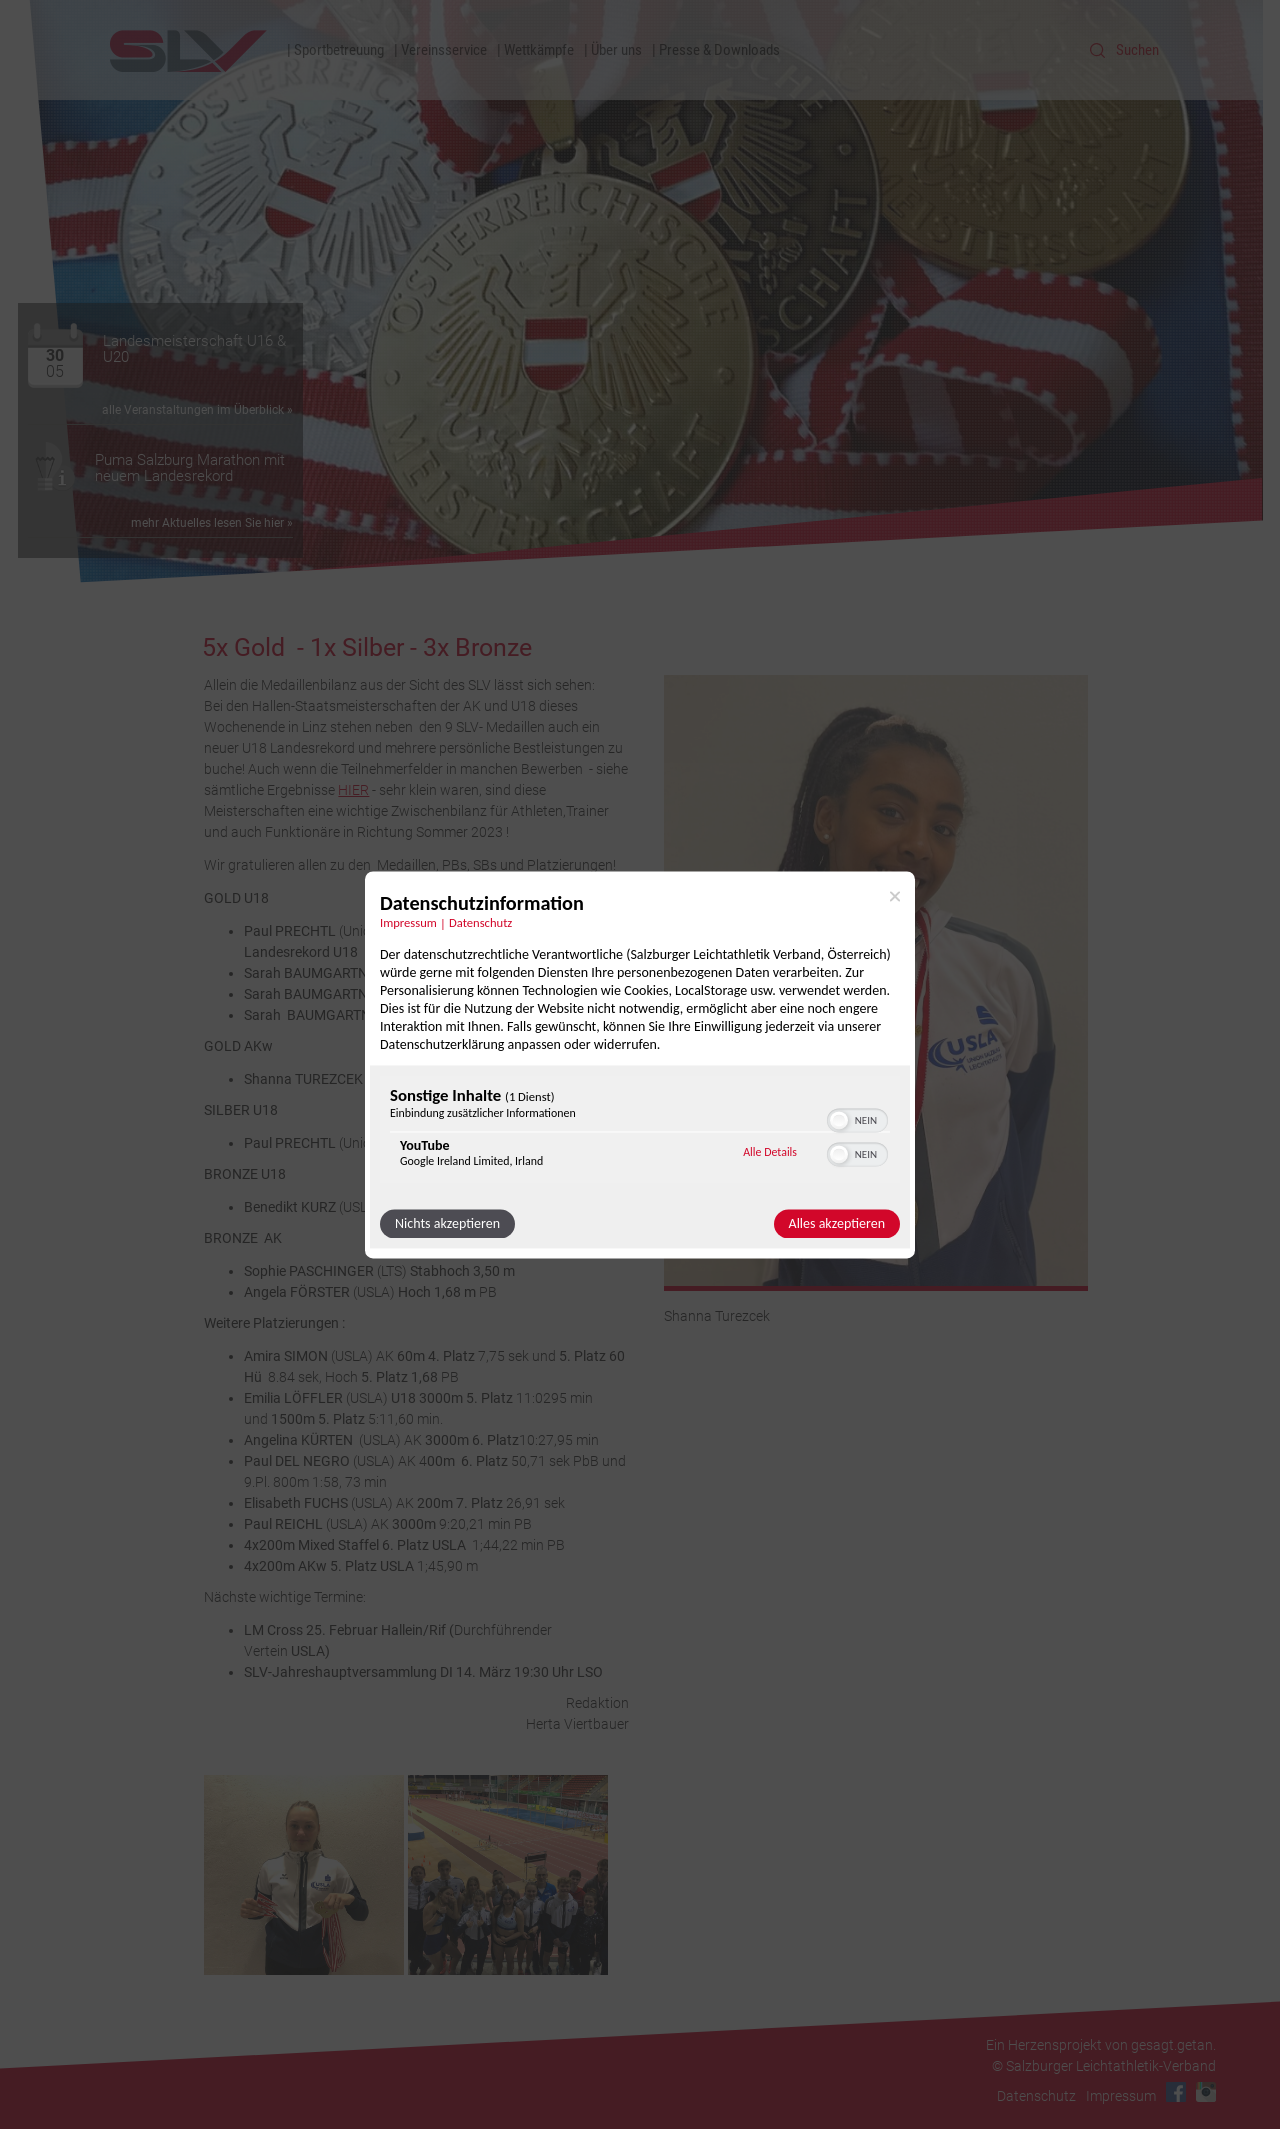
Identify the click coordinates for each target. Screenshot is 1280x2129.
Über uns (616, 50)
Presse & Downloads (719, 50)
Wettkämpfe (539, 50)
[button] (839, 1120)
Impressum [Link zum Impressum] (408, 922)
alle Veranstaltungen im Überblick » (197, 410)
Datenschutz (1036, 2096)
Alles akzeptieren (837, 1223)
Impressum (1121, 2096)
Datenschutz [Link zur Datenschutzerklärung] (480, 922)
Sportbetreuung (339, 50)
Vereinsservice (444, 50)
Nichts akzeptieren (447, 1223)
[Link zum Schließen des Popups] (895, 896)
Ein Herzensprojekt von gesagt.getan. (1101, 2045)
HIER (353, 790)
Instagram (1206, 2092)
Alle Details (770, 1153)
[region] (640, 1131)
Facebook (1176, 2092)
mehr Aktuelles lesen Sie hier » (212, 523)
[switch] (857, 1118)
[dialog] (640, 1064)
